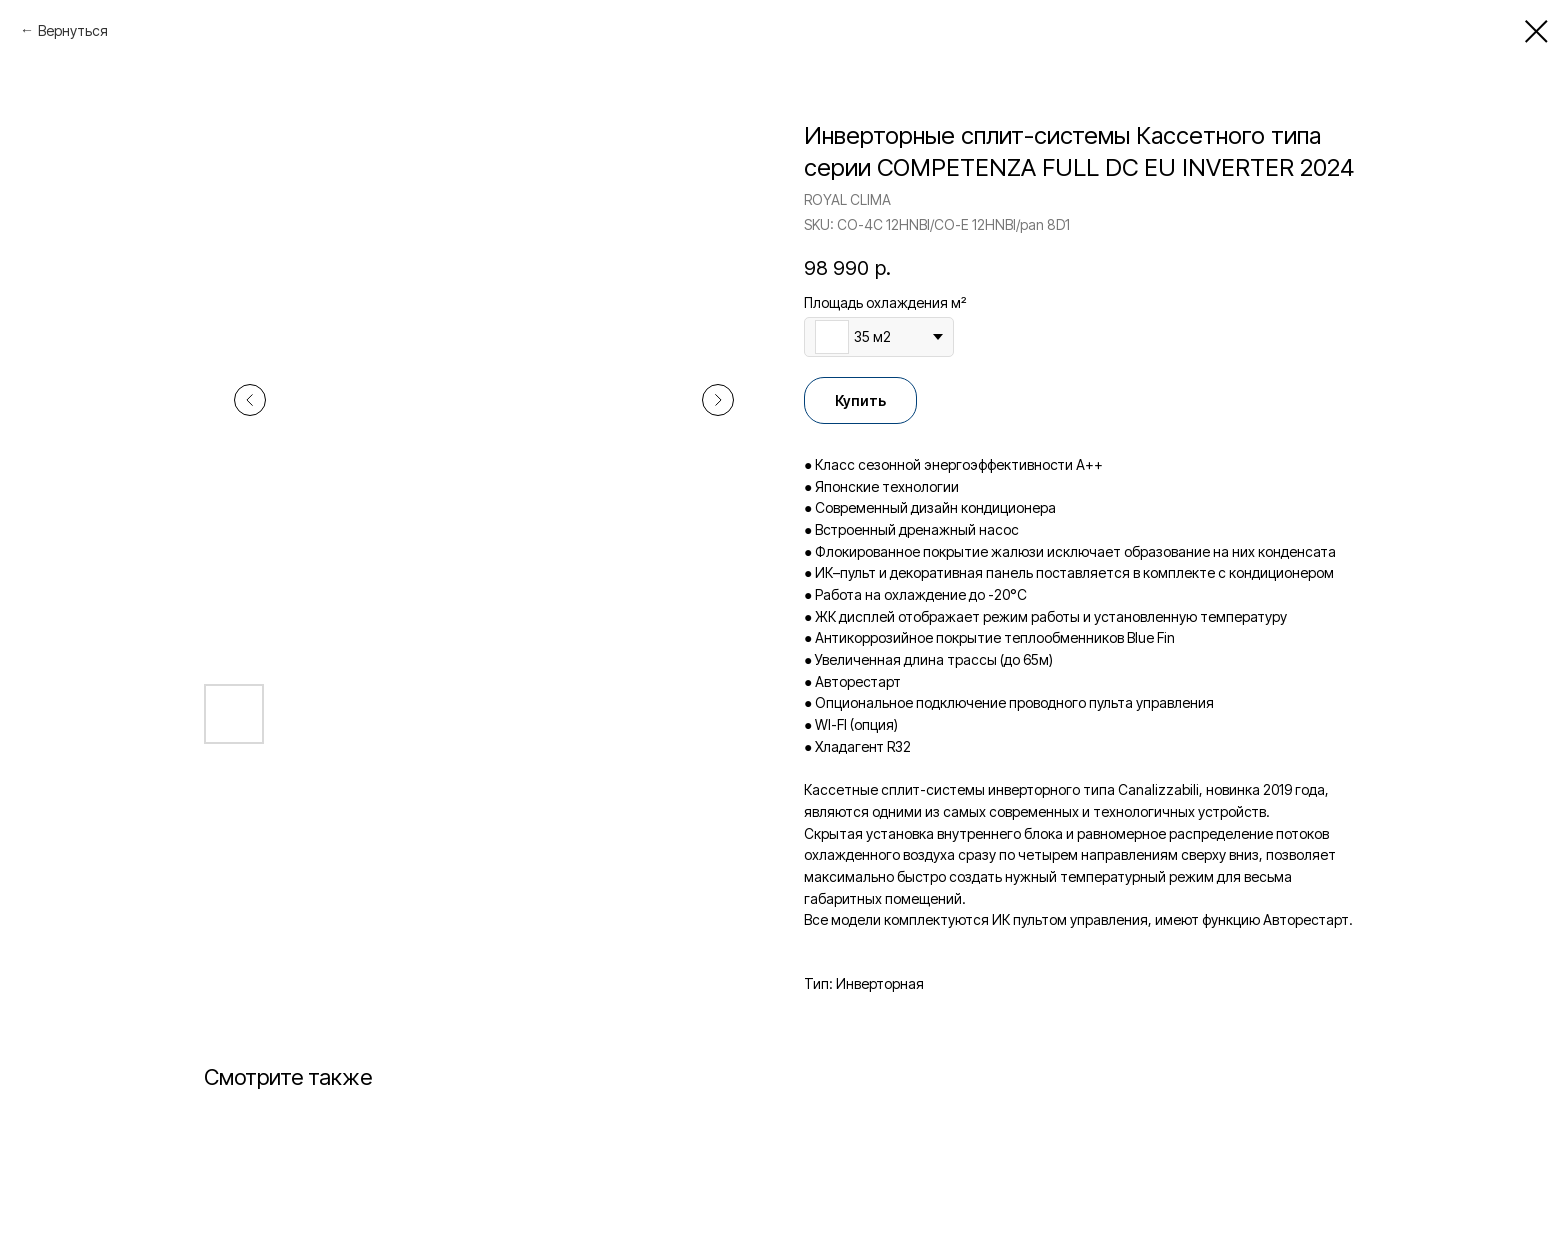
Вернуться (73, 30)
